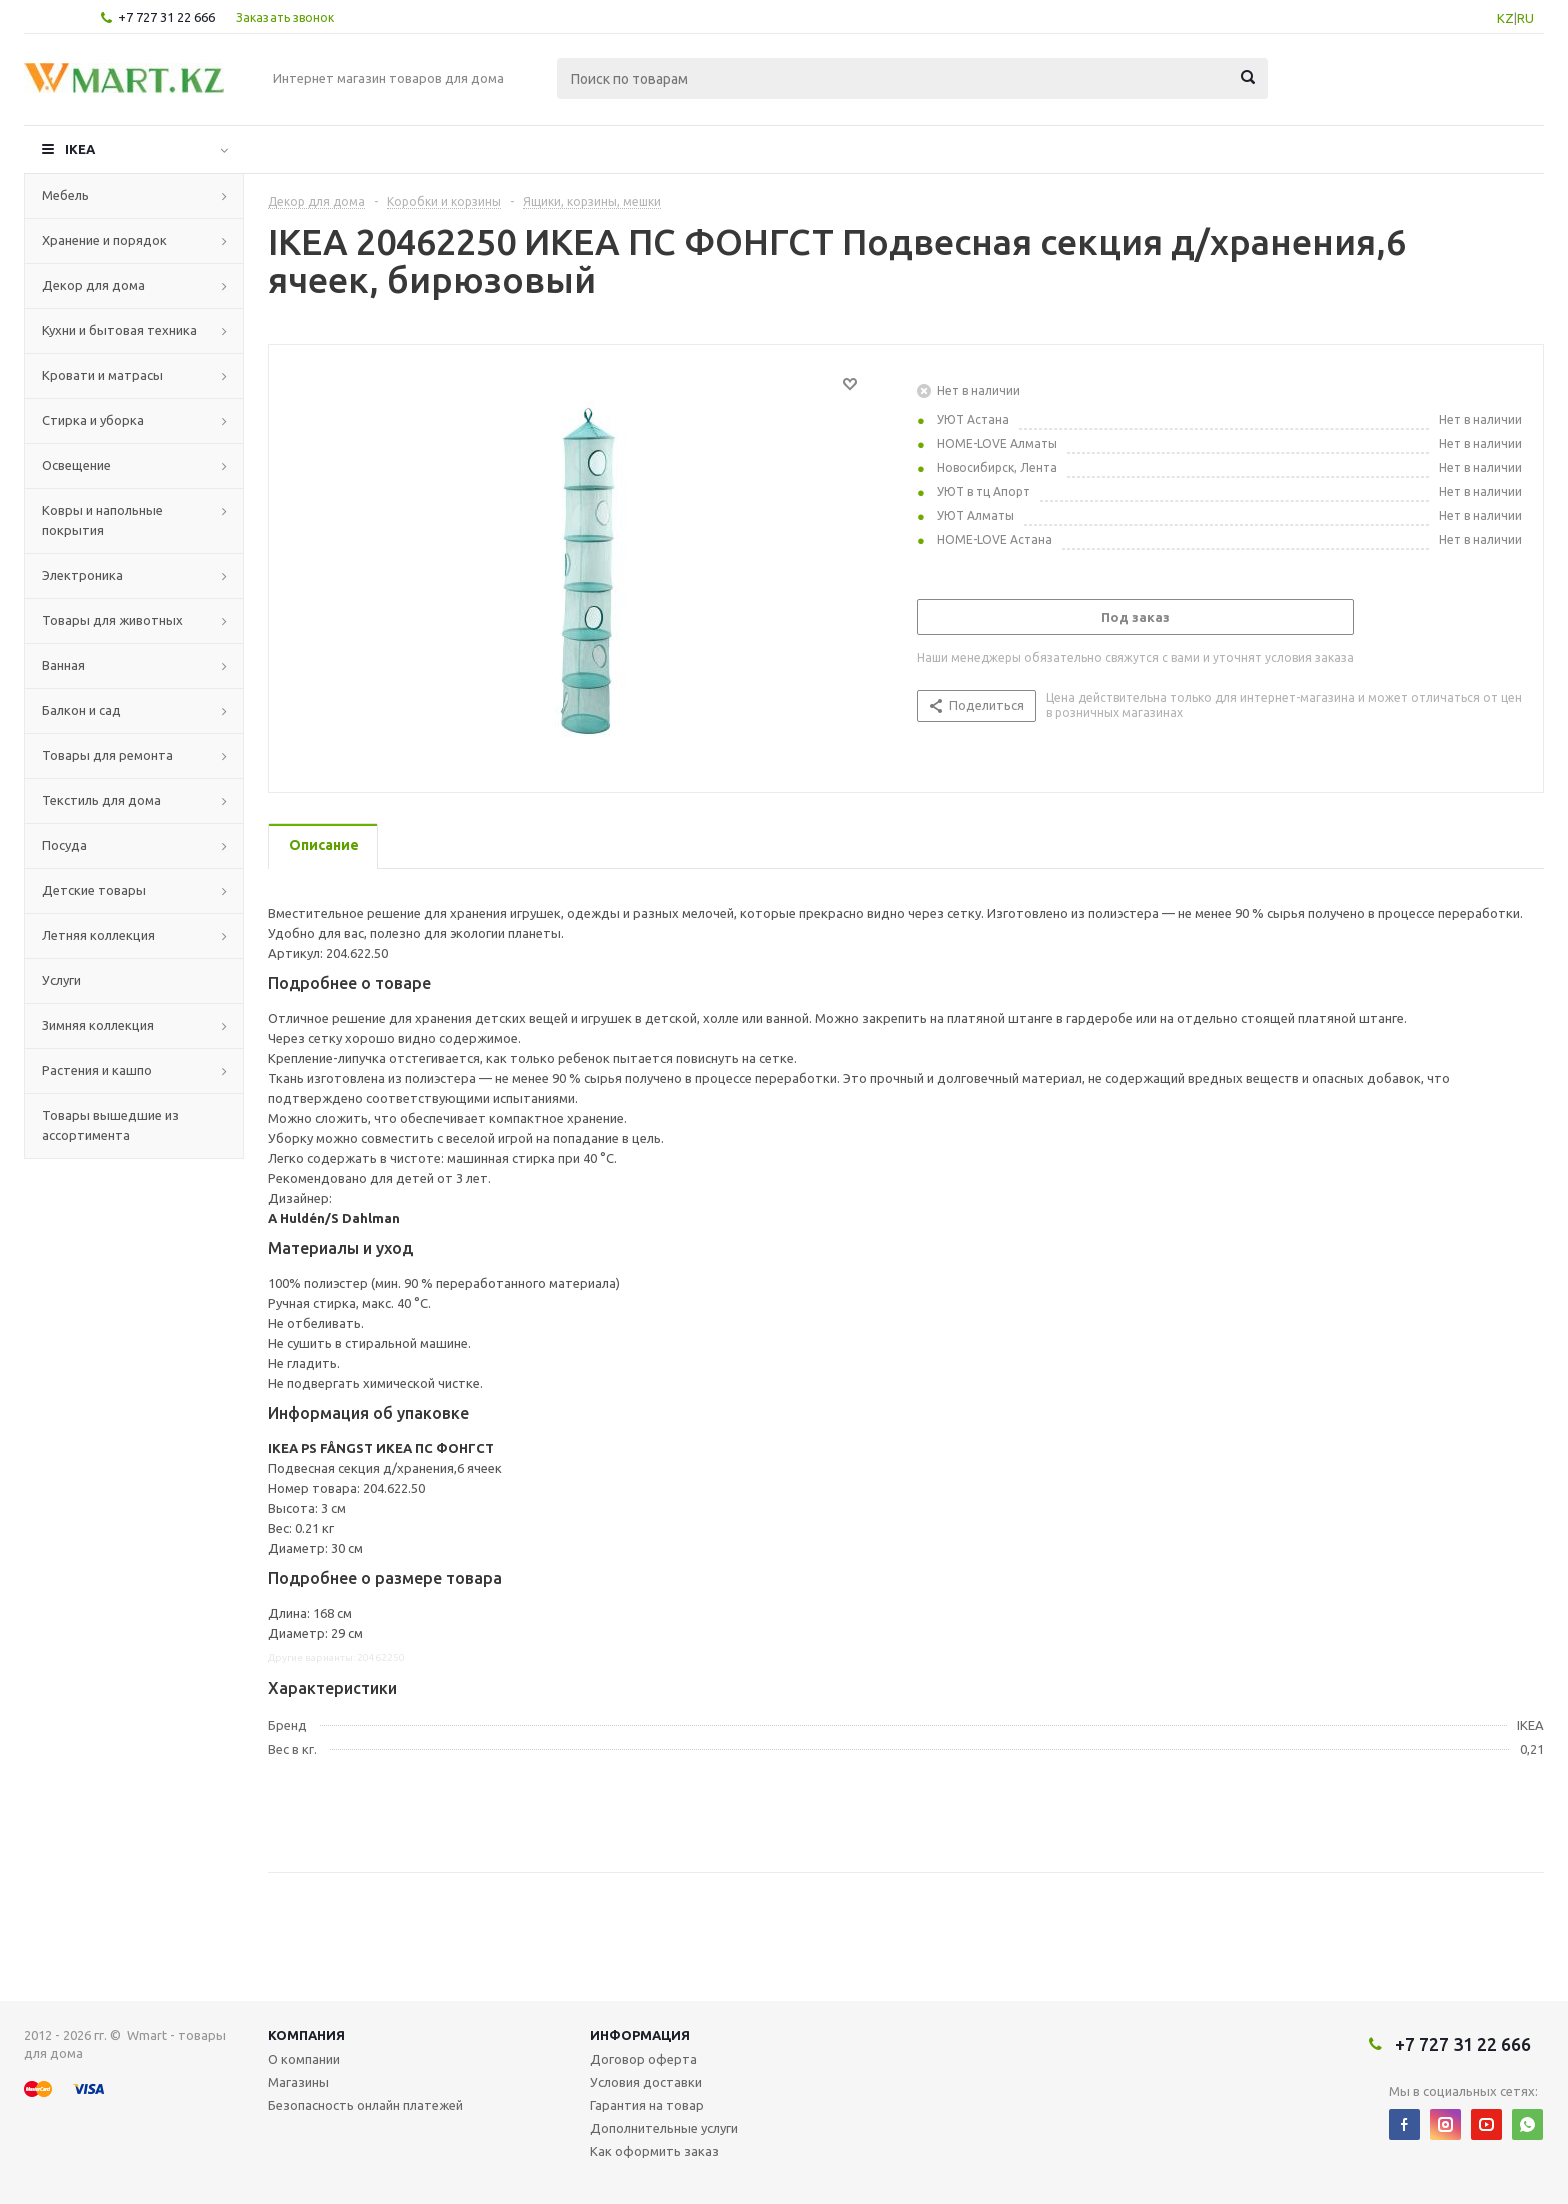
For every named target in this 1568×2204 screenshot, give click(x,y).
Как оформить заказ (654, 2151)
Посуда (64, 845)
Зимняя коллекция (98, 1025)
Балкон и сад (81, 710)
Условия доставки (646, 2082)
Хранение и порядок (104, 240)
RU (1525, 18)
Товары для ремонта (107, 755)
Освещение (76, 465)
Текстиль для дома (101, 800)
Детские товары (94, 890)
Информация (640, 2035)
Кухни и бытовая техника (119, 330)
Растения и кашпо (97, 1070)
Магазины (298, 2082)
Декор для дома (93, 285)
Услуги (61, 980)
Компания (306, 2035)
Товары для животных (112, 620)
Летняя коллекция (98, 935)
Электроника (82, 575)
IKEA (80, 149)
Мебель (65, 195)
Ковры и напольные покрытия (102, 520)
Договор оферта (643, 2059)
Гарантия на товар (647, 2105)
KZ (1505, 18)
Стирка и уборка (93, 420)
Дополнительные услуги (664, 2128)
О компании (304, 2059)
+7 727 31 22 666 (166, 17)
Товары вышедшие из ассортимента (110, 1125)
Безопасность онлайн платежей (365, 2105)
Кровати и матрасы (102, 375)
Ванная (63, 665)
